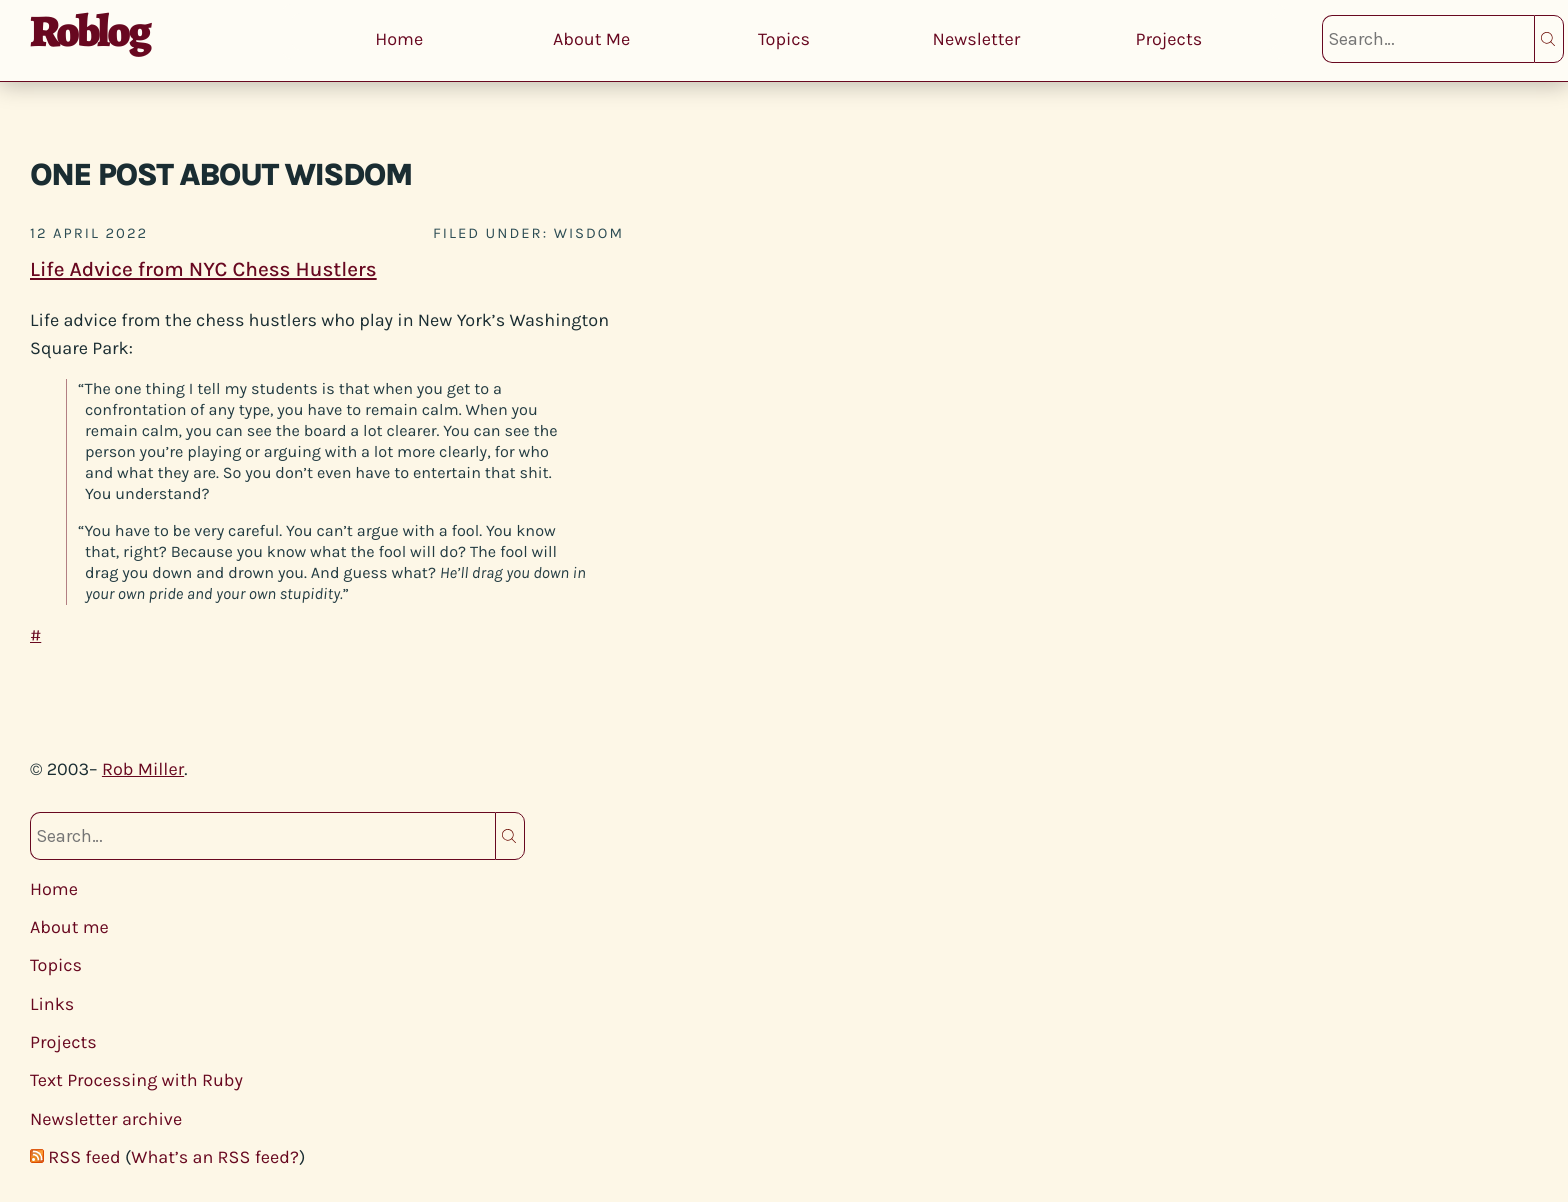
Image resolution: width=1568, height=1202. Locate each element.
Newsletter (977, 39)
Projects (1168, 39)
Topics (784, 39)
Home (399, 39)
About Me (591, 39)
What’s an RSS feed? (215, 1157)
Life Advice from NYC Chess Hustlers (203, 270)
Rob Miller (143, 769)
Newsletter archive (106, 1119)
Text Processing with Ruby (136, 1080)
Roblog (89, 31)
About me (69, 927)
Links (52, 1004)
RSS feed (84, 1157)
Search (1549, 39)
